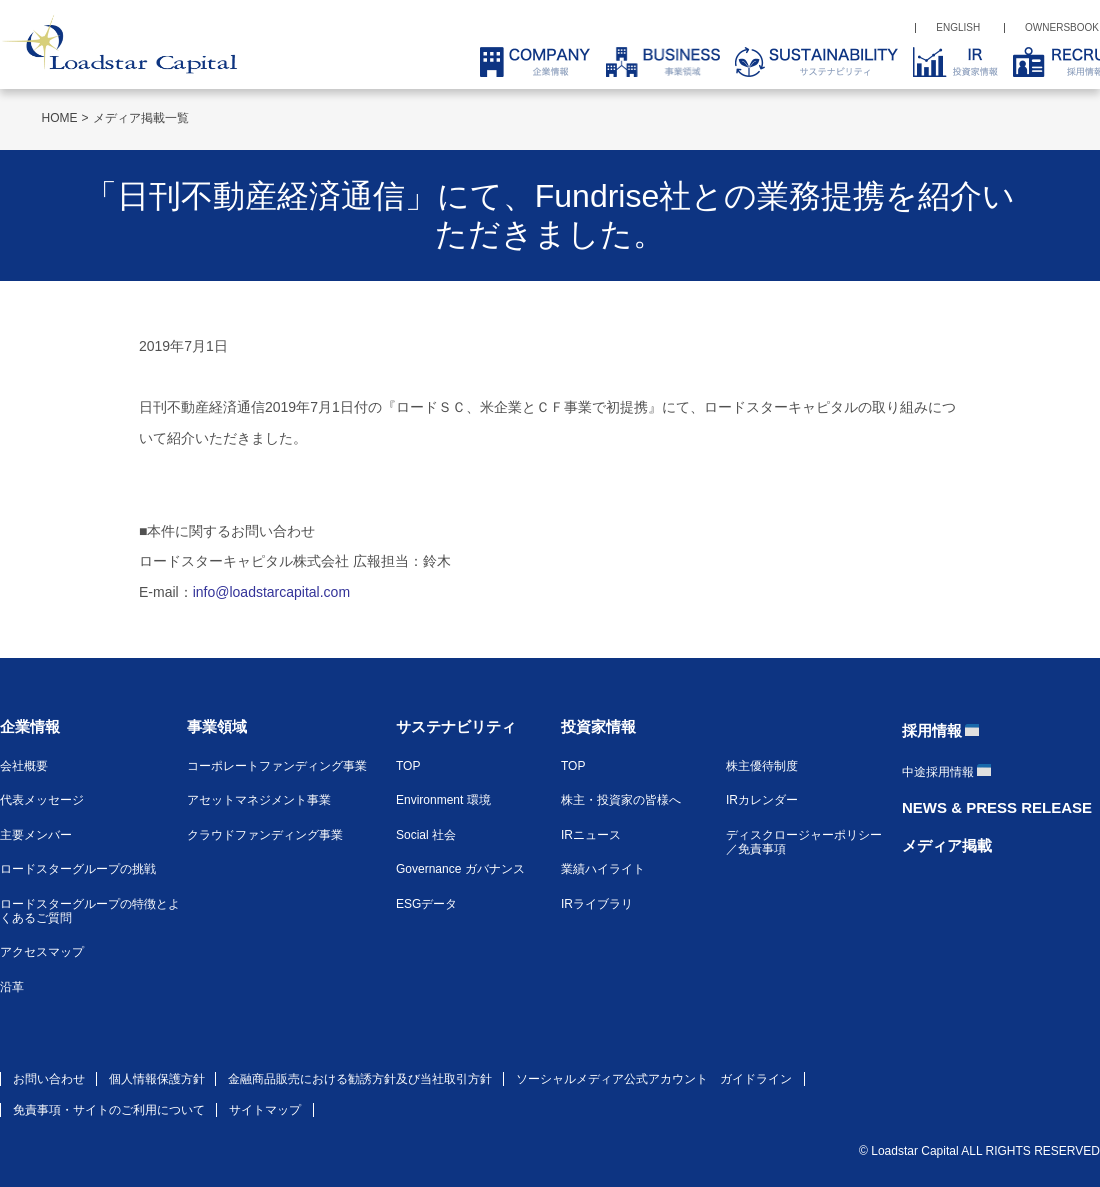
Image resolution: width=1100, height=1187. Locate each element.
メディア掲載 (947, 845)
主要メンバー (36, 835)
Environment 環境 (443, 800)
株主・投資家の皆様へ (621, 800)
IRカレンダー (762, 800)
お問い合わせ (49, 1079)
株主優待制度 (762, 766)
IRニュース (591, 835)
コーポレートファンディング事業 (277, 766)
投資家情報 (598, 726)
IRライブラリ (597, 904)
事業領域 (217, 726)
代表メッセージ (42, 800)
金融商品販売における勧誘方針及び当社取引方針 (360, 1079)
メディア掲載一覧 (141, 118)
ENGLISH (958, 27)
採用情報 (932, 730)
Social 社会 (426, 835)
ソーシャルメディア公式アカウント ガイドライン (654, 1079)
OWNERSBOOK (1062, 27)
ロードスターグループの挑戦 (78, 869)
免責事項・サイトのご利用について (109, 1110)
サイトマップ (265, 1110)
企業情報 (30, 726)
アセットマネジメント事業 (259, 800)
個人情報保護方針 (157, 1079)
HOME (60, 118)
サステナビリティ (456, 726)
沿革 (12, 987)
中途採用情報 (938, 772)
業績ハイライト (603, 869)
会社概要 (24, 766)
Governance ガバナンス (460, 869)
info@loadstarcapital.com (271, 592)
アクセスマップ (42, 952)
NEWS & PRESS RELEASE (997, 807)
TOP (408, 766)
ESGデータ (426, 904)
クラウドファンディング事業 (265, 835)
